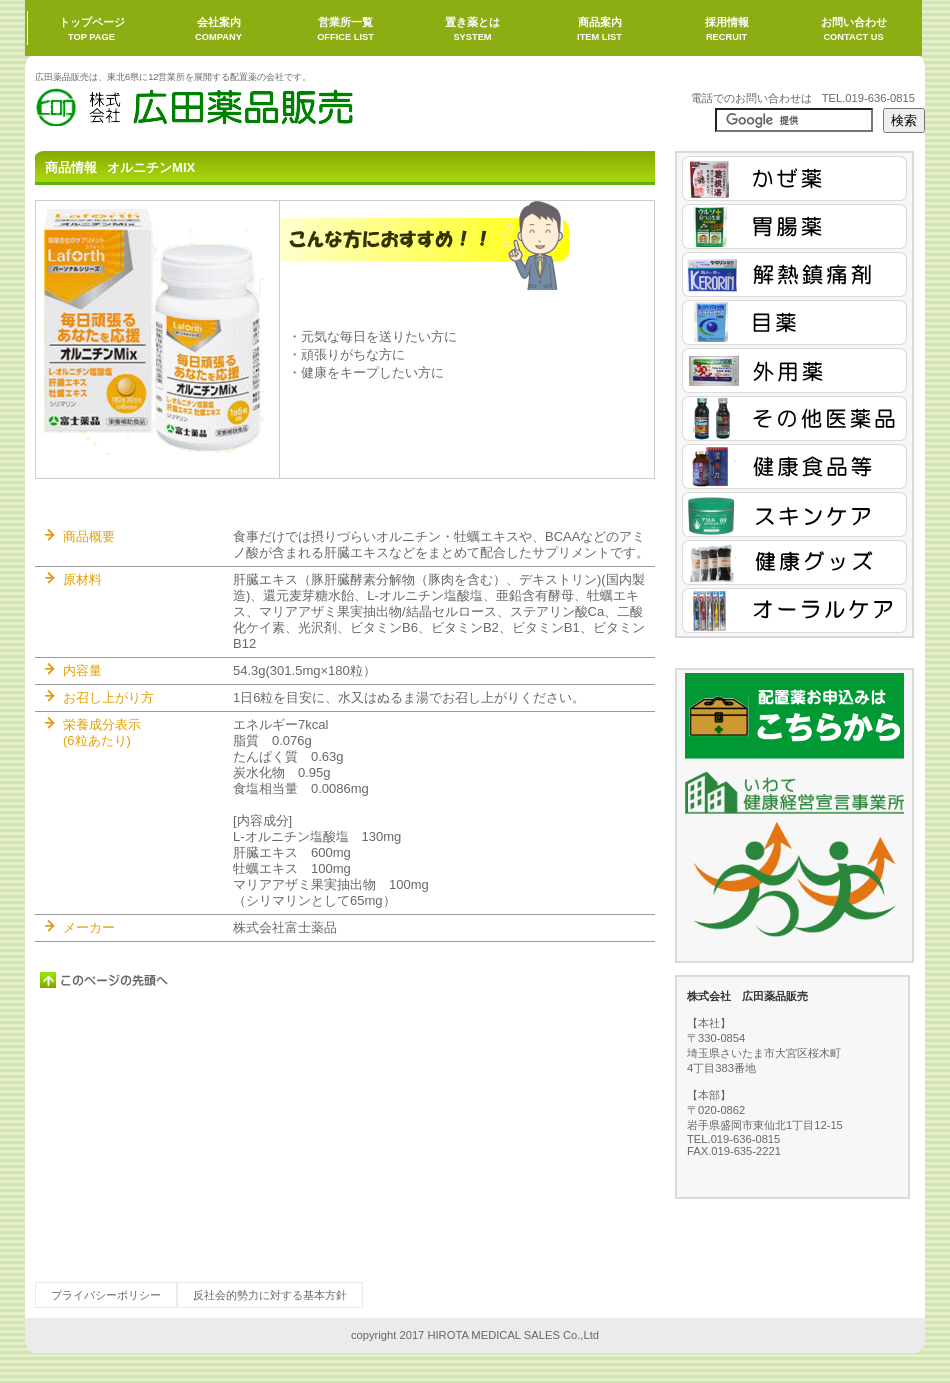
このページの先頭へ (105, 980)
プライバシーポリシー (106, 1295)
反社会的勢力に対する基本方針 (270, 1295)
